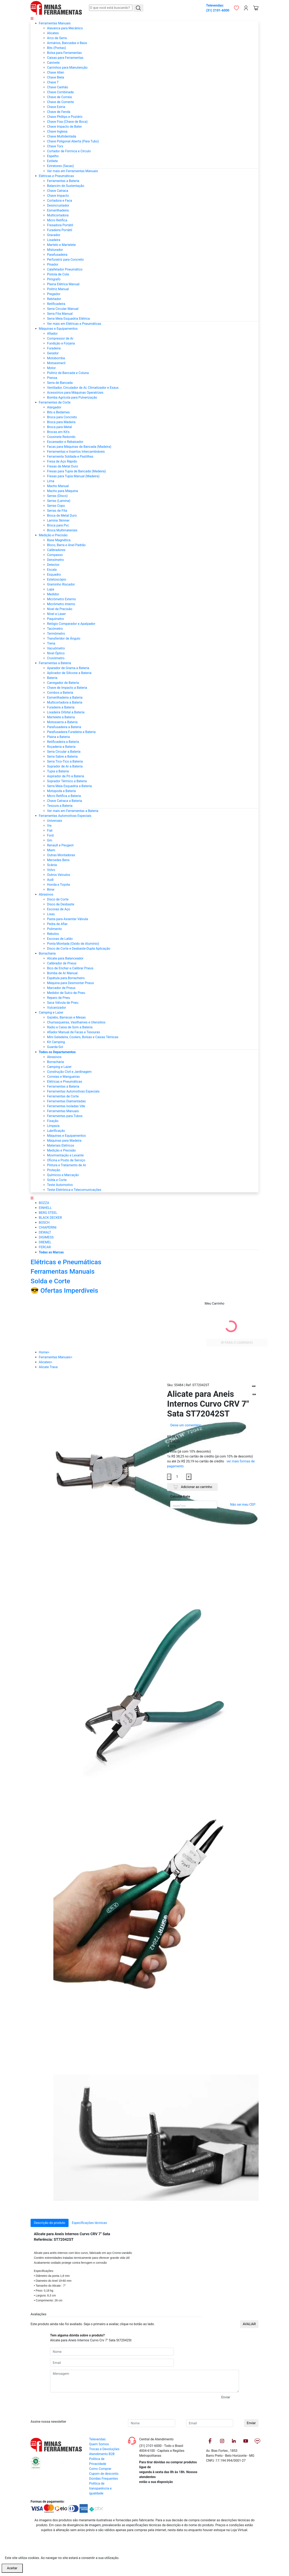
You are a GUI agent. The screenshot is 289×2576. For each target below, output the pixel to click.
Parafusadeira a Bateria (64, 727)
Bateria (52, 678)
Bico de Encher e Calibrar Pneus (70, 968)
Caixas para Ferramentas (65, 58)
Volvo (51, 870)
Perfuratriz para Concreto (65, 259)
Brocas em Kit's (58, 432)
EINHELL (45, 1208)
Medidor (53, 594)
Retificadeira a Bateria (63, 742)
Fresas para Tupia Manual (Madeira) (73, 476)
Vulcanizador (56, 1007)
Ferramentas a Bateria (63, 181)
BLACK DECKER (50, 1218)
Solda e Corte (57, 1180)
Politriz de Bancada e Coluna (68, 373)
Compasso (55, 555)
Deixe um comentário (185, 1425)
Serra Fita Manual (60, 314)
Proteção (53, 1170)
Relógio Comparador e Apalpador (71, 624)
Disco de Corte (58, 899)
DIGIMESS (46, 1237)
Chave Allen (55, 72)
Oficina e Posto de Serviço (66, 1160)
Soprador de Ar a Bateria (65, 766)
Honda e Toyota (58, 885)
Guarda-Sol (55, 1047)
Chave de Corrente (60, 102)
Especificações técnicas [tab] (89, 2223)
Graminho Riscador (61, 584)
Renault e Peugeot (60, 845)
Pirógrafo (54, 279)
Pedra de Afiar (57, 924)
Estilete (52, 161)
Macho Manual (58, 486)
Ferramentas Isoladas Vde (66, 1106)
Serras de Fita (57, 511)
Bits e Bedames (58, 412)
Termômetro (56, 633)
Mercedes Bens (58, 860)
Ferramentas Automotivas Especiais (65, 816)
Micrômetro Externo (61, 599)
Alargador (54, 407)
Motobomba (56, 358)
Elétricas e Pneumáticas (56, 176)
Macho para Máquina (62, 491)
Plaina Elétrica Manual (63, 284)
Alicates (53, 33)
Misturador (55, 250)
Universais (54, 821)
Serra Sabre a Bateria (62, 756)
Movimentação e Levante (65, 1155)
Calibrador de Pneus (61, 963)
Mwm (51, 850)
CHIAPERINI (47, 1227)
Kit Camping (56, 1042)
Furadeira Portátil (59, 230)
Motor (51, 368)
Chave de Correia (59, 97)
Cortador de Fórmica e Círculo (69, 151)
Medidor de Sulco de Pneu (66, 993)
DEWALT (45, 1232)
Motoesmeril (56, 363)
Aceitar (12, 2568)
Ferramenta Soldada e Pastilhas (70, 456)
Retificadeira (56, 304)
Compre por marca (49, 1198)
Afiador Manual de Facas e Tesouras (73, 1032)
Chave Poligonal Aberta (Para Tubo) (73, 141)
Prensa (52, 378)
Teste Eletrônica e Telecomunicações (74, 1190)
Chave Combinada (60, 92)
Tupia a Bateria (58, 771)
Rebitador (54, 299)
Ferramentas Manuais (55, 23)
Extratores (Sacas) (60, 166)
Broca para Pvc (58, 525)
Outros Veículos (58, 875)
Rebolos (53, 934)
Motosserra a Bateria (62, 722)
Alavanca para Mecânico (65, 28)
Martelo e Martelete (61, 245)
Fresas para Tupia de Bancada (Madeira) (76, 471)
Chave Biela (55, 77)
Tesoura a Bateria (59, 806)
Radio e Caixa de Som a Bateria (70, 1027)
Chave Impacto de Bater (64, 126)
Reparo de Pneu (58, 998)
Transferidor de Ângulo (63, 638)
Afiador (52, 333)
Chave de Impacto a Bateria (67, 688)
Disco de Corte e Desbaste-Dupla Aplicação (78, 948)
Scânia (52, 865)
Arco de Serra (57, 38)
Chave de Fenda (58, 112)
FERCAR (45, 1247)
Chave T (53, 82)
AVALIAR (249, 2324)
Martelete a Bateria (61, 717)
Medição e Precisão (53, 535)
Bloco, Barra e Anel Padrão (66, 545)
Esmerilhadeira (58, 210)
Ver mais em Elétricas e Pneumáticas (74, 324)
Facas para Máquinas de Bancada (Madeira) (79, 447)
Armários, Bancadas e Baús (67, 43)
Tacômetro (55, 629)
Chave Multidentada (61, 136)
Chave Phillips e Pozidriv (65, 117)
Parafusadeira (57, 255)
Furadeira (54, 348)
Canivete (53, 63)
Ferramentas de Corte (54, 402)
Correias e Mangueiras (63, 1077)
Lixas (51, 914)
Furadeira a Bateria (61, 707)
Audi (50, 880)
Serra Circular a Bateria (63, 752)
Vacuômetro (56, 648)
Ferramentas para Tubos (65, 1116)
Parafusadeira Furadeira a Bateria (71, 732)
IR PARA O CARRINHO (237, 1343)
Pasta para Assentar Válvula (67, 919)
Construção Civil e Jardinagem (69, 1072)
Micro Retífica (57, 220)
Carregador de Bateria (63, 683)
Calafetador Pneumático (65, 269)
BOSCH (44, 1222)
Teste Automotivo (60, 1185)
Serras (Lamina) (58, 501)
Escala (52, 570)
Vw (49, 826)
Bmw (50, 889)
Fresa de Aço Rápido (62, 461)
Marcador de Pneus (61, 988)
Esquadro (54, 574)
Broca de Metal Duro (62, 515)
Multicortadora (58, 215)
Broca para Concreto (62, 417)
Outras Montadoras (61, 855)
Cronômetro (55, 658)
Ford (50, 835)
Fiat (50, 830)
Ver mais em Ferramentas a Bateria (72, 811)
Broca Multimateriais (62, 530)
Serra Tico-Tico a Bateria (65, 761)
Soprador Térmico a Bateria (67, 781)
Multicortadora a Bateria (64, 702)
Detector (53, 565)
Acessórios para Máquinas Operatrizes (75, 392)
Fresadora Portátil (60, 225)
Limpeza (53, 1126)
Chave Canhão (57, 87)
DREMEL (45, 1242)
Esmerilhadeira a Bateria (65, 697)
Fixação (52, 1121)
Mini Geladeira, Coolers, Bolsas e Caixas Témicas (82, 1037)
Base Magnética (59, 540)
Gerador (53, 353)
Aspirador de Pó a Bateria (65, 776)
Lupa (50, 589)
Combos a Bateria (60, 693)
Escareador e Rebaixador (65, 442)
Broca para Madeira (61, 422)
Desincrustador (58, 205)
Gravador (53, 235)
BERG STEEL (48, 1213)
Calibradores (56, 550)
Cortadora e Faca (59, 200)
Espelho (53, 156)
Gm (49, 840)
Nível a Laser (56, 614)
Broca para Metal (59, 427)
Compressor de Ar (60, 338)
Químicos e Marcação (63, 1175)
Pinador (52, 264)
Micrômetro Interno (61, 604)
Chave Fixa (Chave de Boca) (67, 122)
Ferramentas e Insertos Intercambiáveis (76, 452)
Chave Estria (56, 107)
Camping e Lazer (51, 1012)
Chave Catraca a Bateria (64, 801)
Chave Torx (55, 146)
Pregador (53, 294)
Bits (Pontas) (56, 48)
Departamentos (46, 18)
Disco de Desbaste (60, 904)
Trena (51, 643)
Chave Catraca (57, 191)
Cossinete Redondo (61, 437)
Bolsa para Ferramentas (64, 53)
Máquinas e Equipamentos (58, 329)
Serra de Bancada (60, 383)
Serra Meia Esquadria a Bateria (69, 786)
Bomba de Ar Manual (62, 973)
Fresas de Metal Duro (62, 466)
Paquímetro (55, 619)
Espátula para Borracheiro (66, 978)
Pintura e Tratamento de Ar (66, 1165)
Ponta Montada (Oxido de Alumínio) (73, 944)
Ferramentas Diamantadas (66, 1101)
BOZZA (44, 1203)
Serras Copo (56, 506)
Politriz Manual (58, 289)
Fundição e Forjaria (61, 343)
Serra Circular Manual (62, 309)
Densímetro (55, 560)
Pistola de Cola (58, 274)
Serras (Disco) (57, 496)
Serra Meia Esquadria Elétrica (68, 319)
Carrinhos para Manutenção (67, 67)
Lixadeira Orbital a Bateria (66, 712)
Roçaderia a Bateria (61, 747)
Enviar (225, 2397)
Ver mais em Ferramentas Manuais (72, 171)
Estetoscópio (56, 579)
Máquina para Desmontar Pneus (70, 983)
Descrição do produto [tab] (49, 2223)
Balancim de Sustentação (65, 186)
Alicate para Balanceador (65, 958)
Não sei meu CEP (242, 1504)
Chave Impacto (58, 196)
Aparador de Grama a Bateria (68, 668)
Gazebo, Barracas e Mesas (66, 1017)
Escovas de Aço (58, 909)
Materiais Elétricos (60, 1145)
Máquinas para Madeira (64, 1140)
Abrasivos (46, 894)
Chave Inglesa (57, 131)
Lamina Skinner (58, 520)
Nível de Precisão (59, 609)
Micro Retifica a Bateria (64, 796)
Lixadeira (53, 240)
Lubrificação (56, 1131)
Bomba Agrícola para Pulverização (72, 397)
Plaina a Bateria (58, 737)
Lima (50, 481)
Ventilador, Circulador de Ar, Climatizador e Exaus (83, 388)
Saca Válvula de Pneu (62, 1003)
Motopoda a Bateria (61, 791)
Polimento (54, 929)
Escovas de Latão (60, 939)
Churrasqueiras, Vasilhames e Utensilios (76, 1022)
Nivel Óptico (56, 653)
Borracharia (47, 953)
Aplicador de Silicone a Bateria (69, 673)
